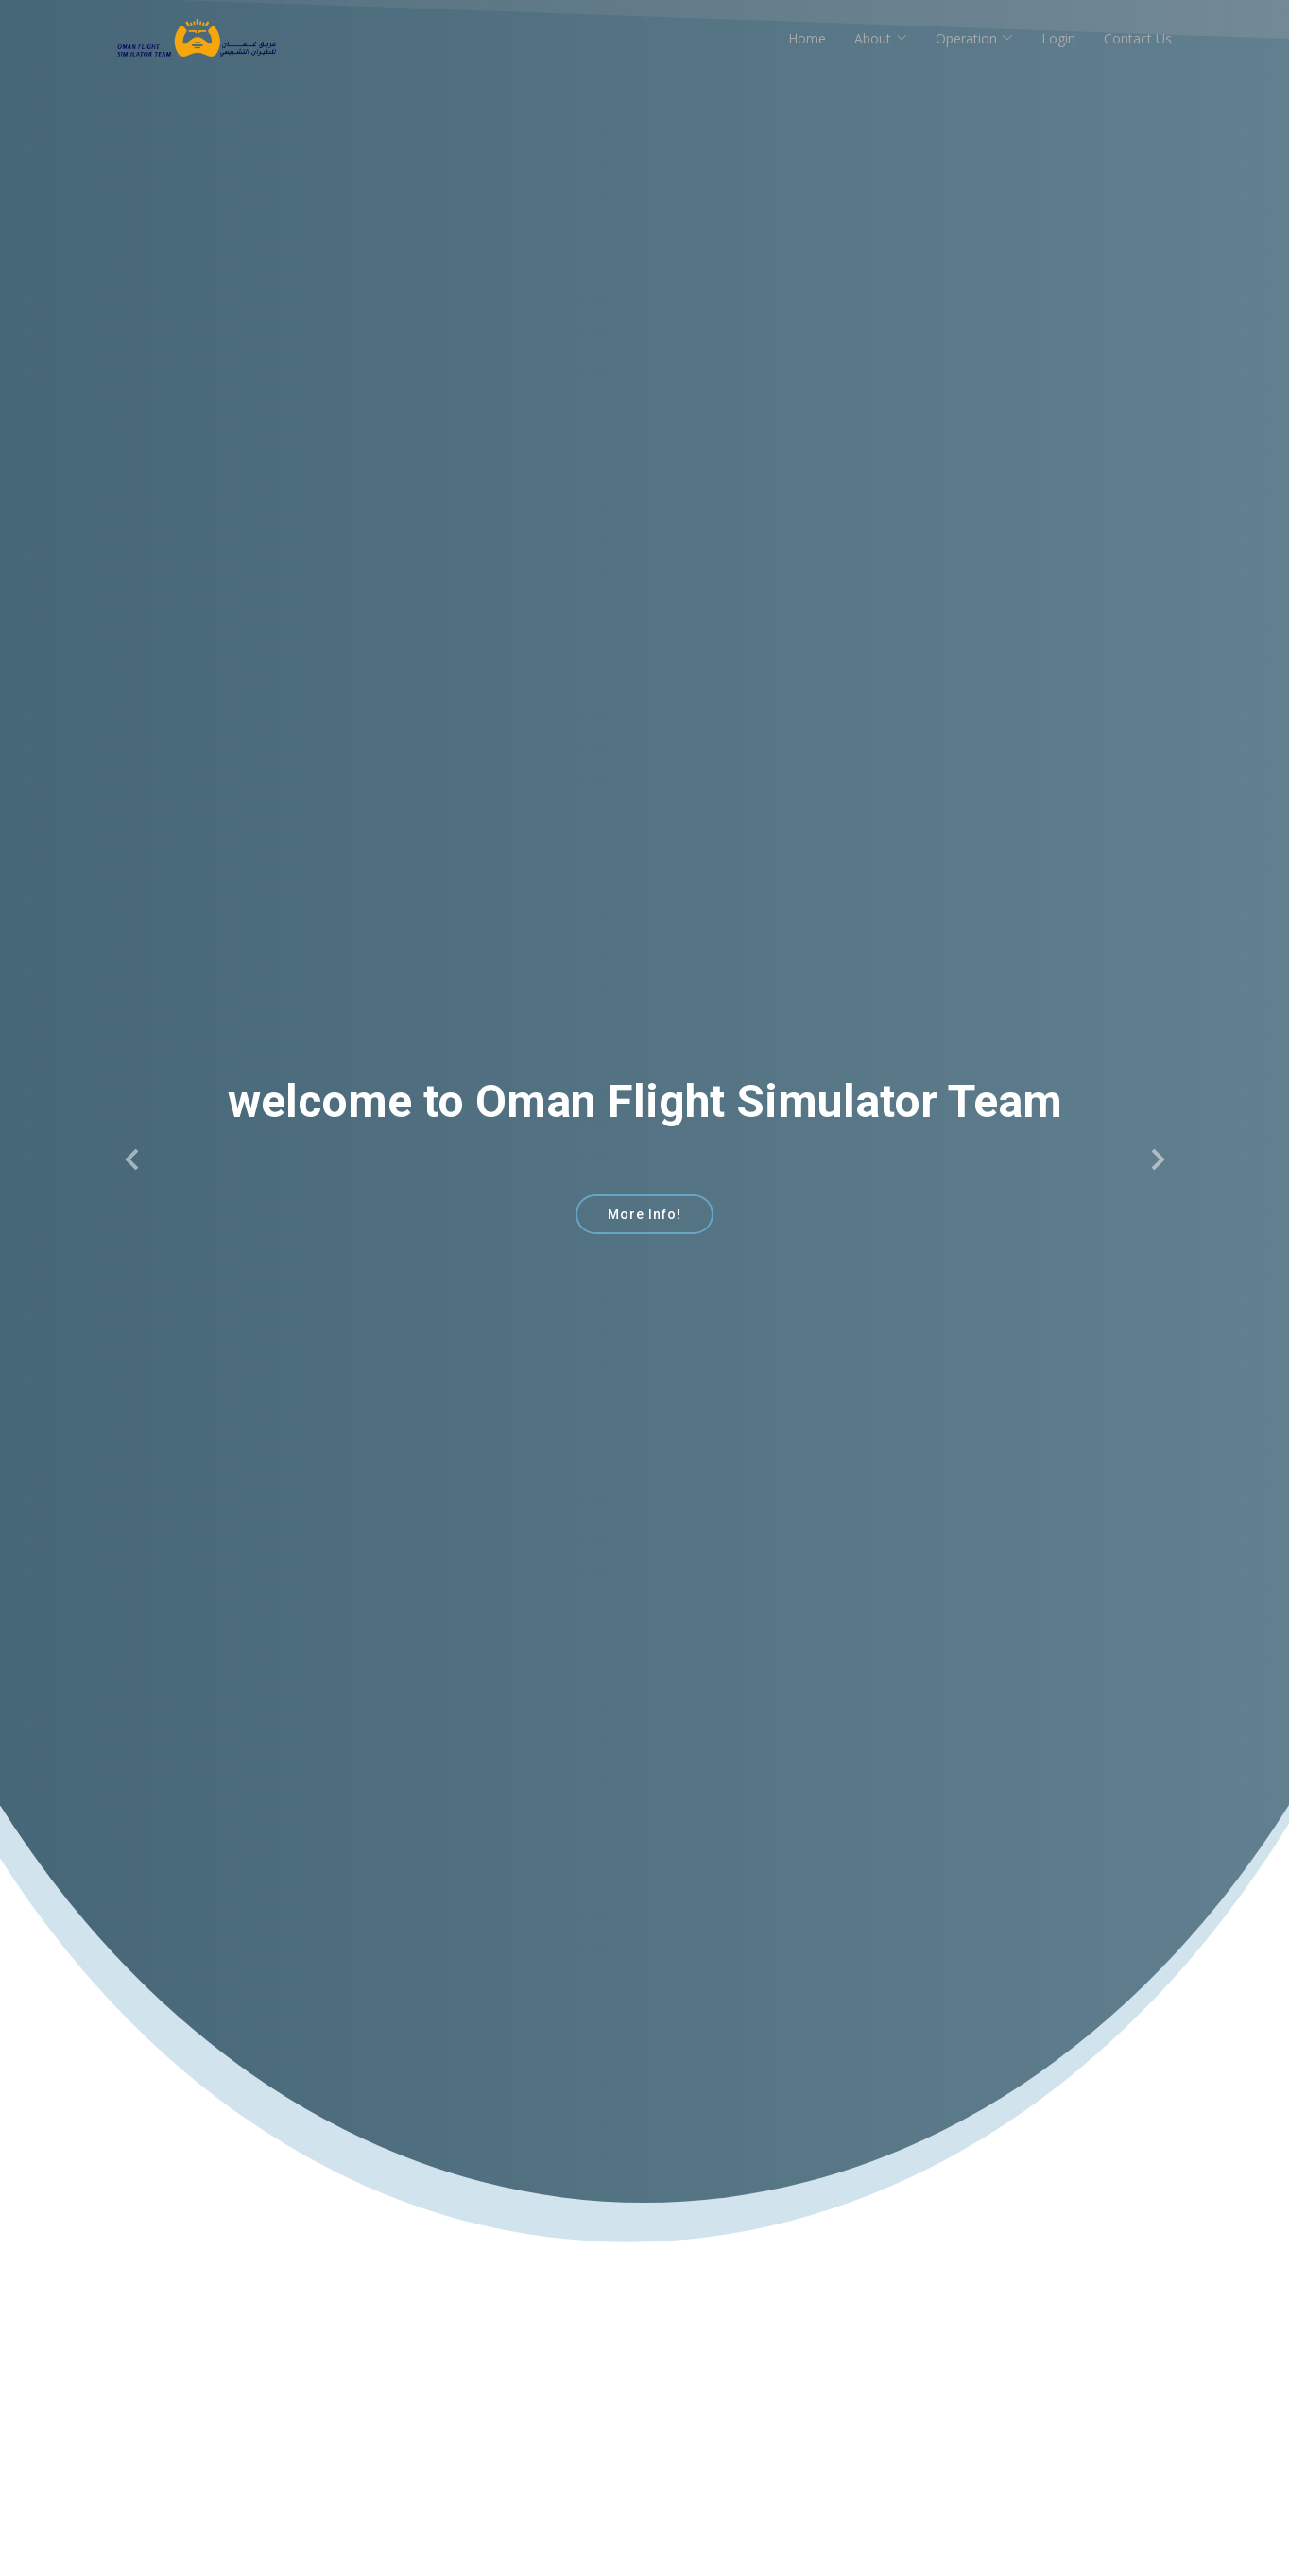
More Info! (644, 1214)
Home (807, 38)
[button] (133, 1159)
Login (1058, 38)
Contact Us (1138, 38)
